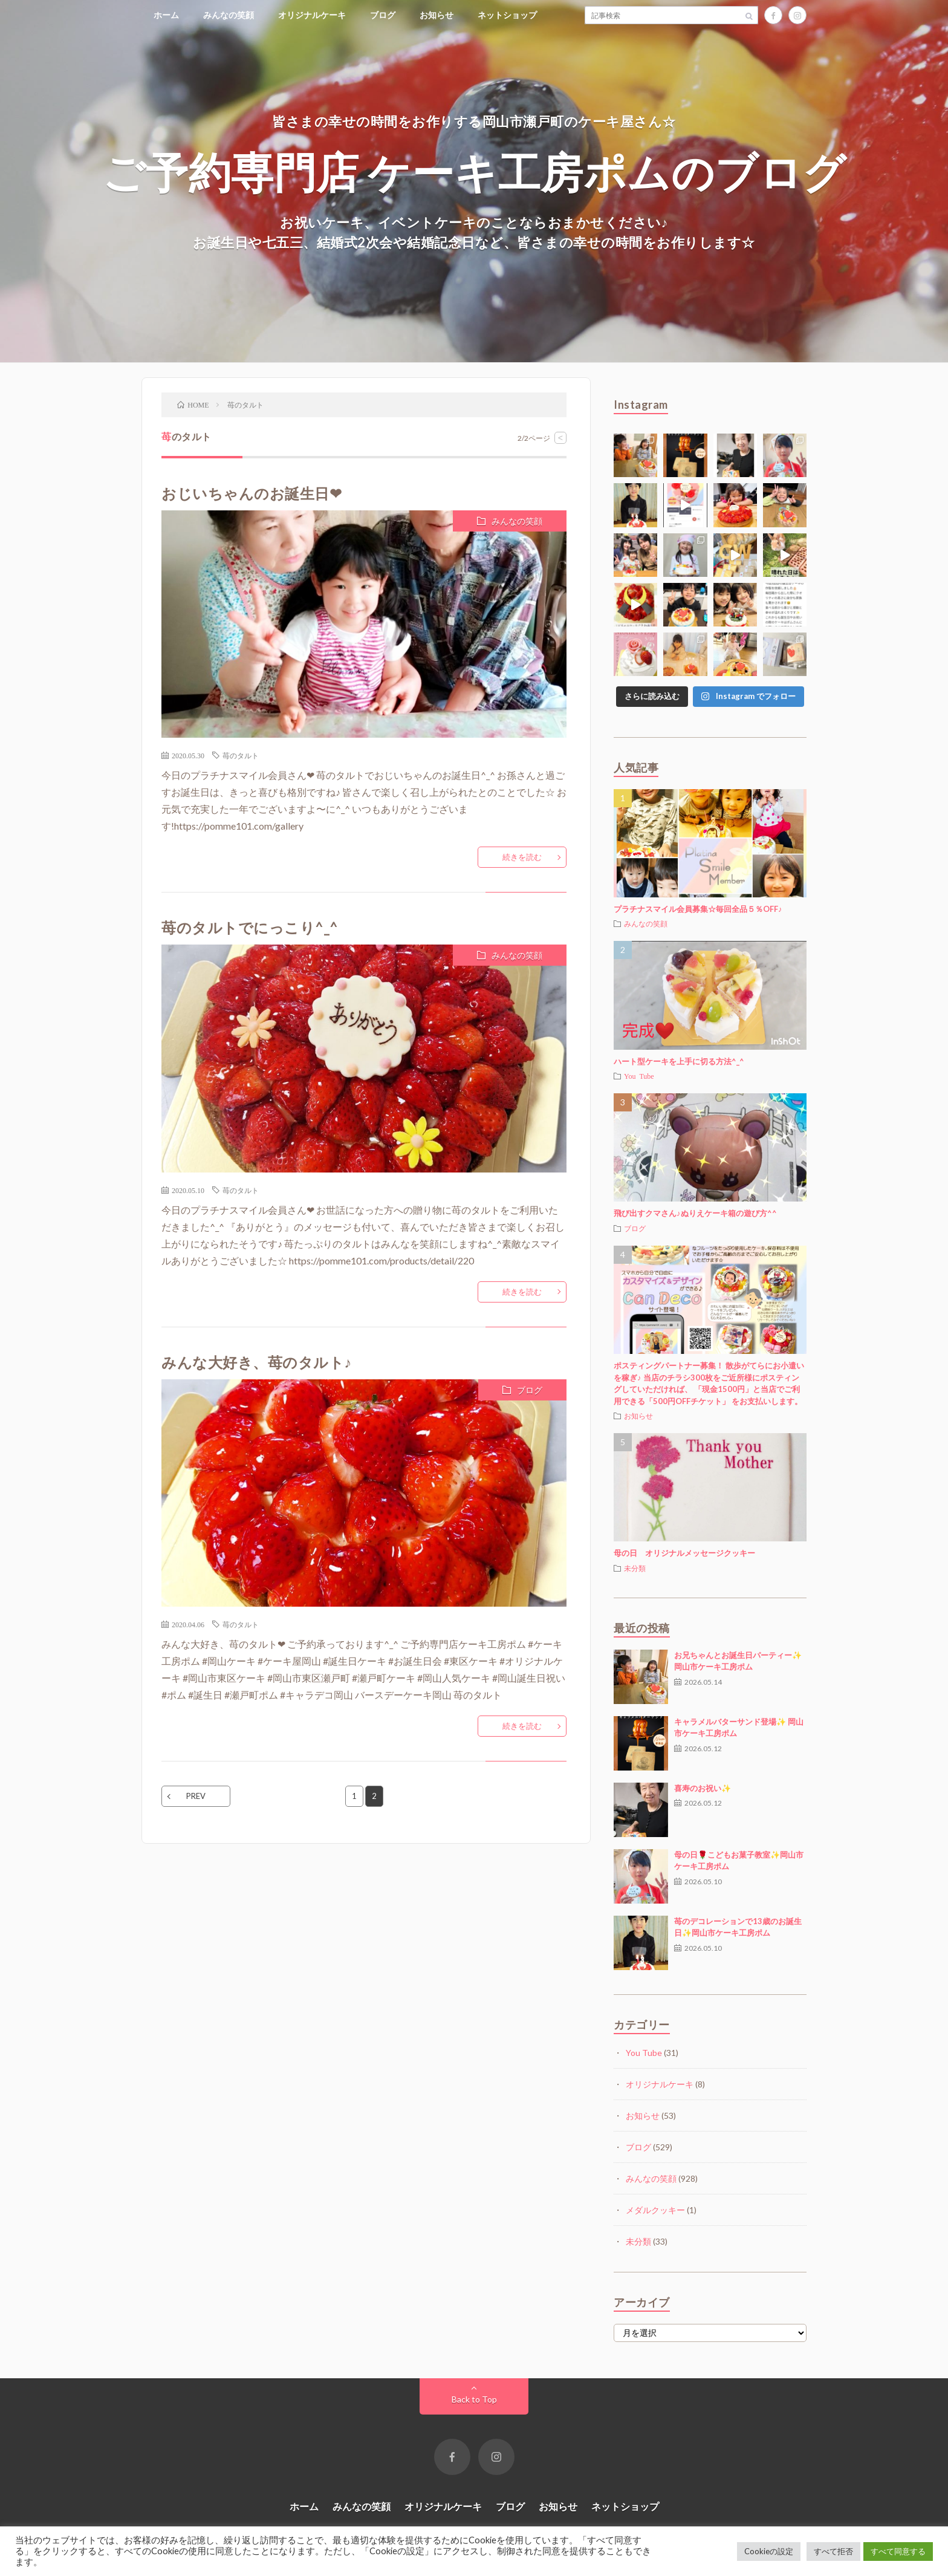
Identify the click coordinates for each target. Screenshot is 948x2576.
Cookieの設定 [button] (768, 2551)
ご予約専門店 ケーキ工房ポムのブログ (474, 171)
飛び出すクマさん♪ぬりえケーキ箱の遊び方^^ (695, 1213)
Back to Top (474, 2399)
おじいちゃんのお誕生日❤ (251, 493)
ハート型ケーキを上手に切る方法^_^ (679, 1061)
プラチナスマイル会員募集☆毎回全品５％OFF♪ (698, 909)
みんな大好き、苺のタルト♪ (256, 1362)
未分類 (635, 1568)
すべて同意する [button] (898, 2551)
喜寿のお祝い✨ (702, 1788)
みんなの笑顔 (228, 15)
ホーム (166, 15)
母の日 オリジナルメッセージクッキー (684, 1553)
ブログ (382, 15)
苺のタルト (240, 755)
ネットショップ (507, 15)
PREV (196, 1796)
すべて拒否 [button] (833, 2551)
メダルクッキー (655, 2210)
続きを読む (522, 857)
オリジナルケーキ (312, 15)
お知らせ (436, 15)
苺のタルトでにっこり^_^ (250, 927)
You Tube (639, 1075)
